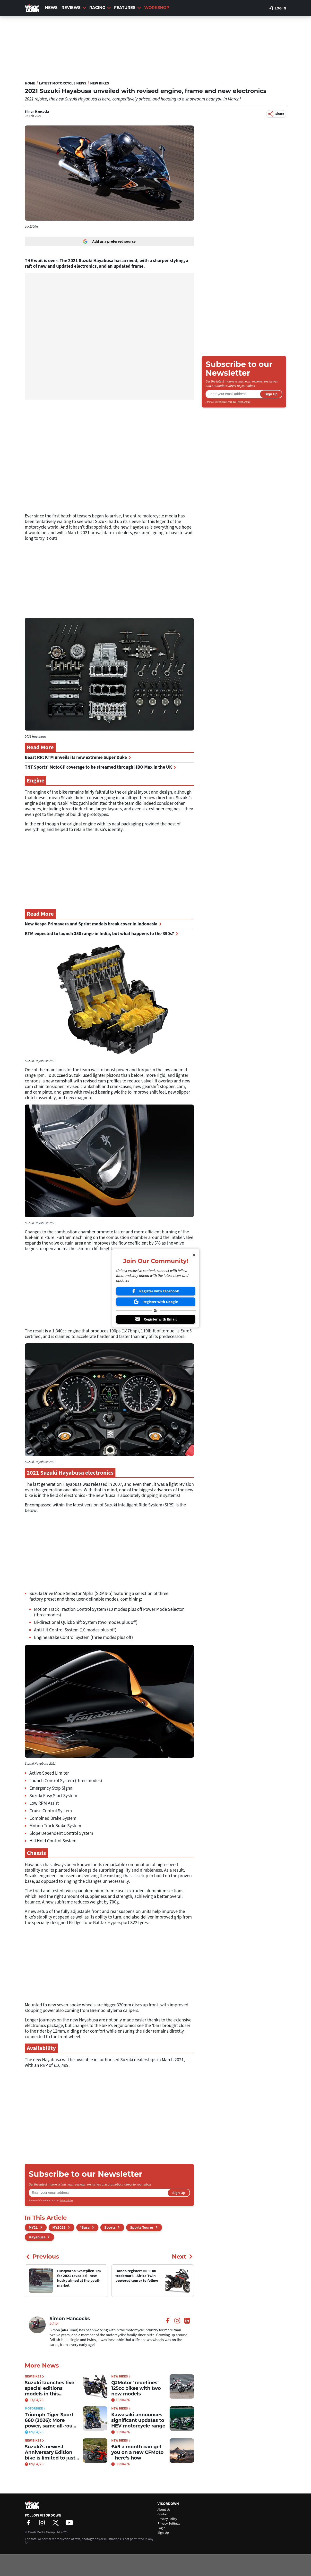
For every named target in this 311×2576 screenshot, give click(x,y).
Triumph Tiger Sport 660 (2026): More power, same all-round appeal (52, 2420)
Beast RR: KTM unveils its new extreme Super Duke (78, 757)
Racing (100, 7)
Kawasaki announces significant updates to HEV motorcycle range (138, 2420)
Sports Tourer (141, 2227)
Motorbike (35, 2408)
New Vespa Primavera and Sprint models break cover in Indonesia (93, 924)
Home (30, 83)
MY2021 (59, 2227)
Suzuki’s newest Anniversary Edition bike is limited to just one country (50, 2452)
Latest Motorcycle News (62, 83)
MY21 (33, 2227)
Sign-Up (163, 2532)
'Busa (85, 2227)
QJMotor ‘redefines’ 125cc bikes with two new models (136, 2388)
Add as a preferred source (109, 241)
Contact (163, 2514)
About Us (163, 2509)
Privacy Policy (66, 2200)
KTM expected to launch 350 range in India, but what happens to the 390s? (101, 934)
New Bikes (99, 83)
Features (127, 7)
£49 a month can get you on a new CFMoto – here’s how (137, 2452)
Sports (109, 2227)
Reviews (73, 7)
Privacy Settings (168, 2523)
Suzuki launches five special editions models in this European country (49, 2388)
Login (161, 2528)
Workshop (156, 7)
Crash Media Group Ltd (44, 2532)
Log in (277, 8)
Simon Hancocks (37, 111)
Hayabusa (37, 2237)
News (51, 7)
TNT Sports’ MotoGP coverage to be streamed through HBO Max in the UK (100, 767)
